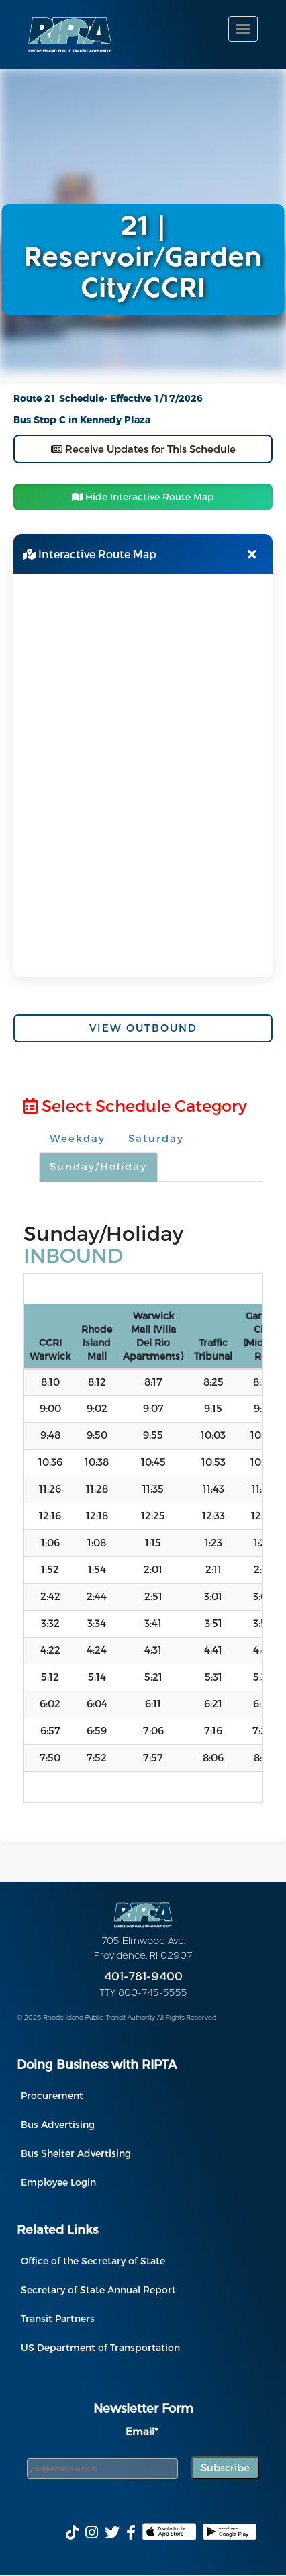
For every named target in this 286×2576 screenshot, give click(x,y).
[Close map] (252, 554)
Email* (142, 2431)
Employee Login (58, 2182)
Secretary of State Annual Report (98, 2289)
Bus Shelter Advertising (76, 2153)
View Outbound (143, 1028)
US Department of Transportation (100, 2347)
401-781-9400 (143, 1977)
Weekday (77, 1138)
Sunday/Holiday (98, 1166)
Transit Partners (58, 2318)
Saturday (156, 1138)
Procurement (52, 2095)
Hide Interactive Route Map (143, 496)
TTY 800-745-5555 (143, 1993)
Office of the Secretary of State (93, 2260)
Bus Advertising (58, 2124)
